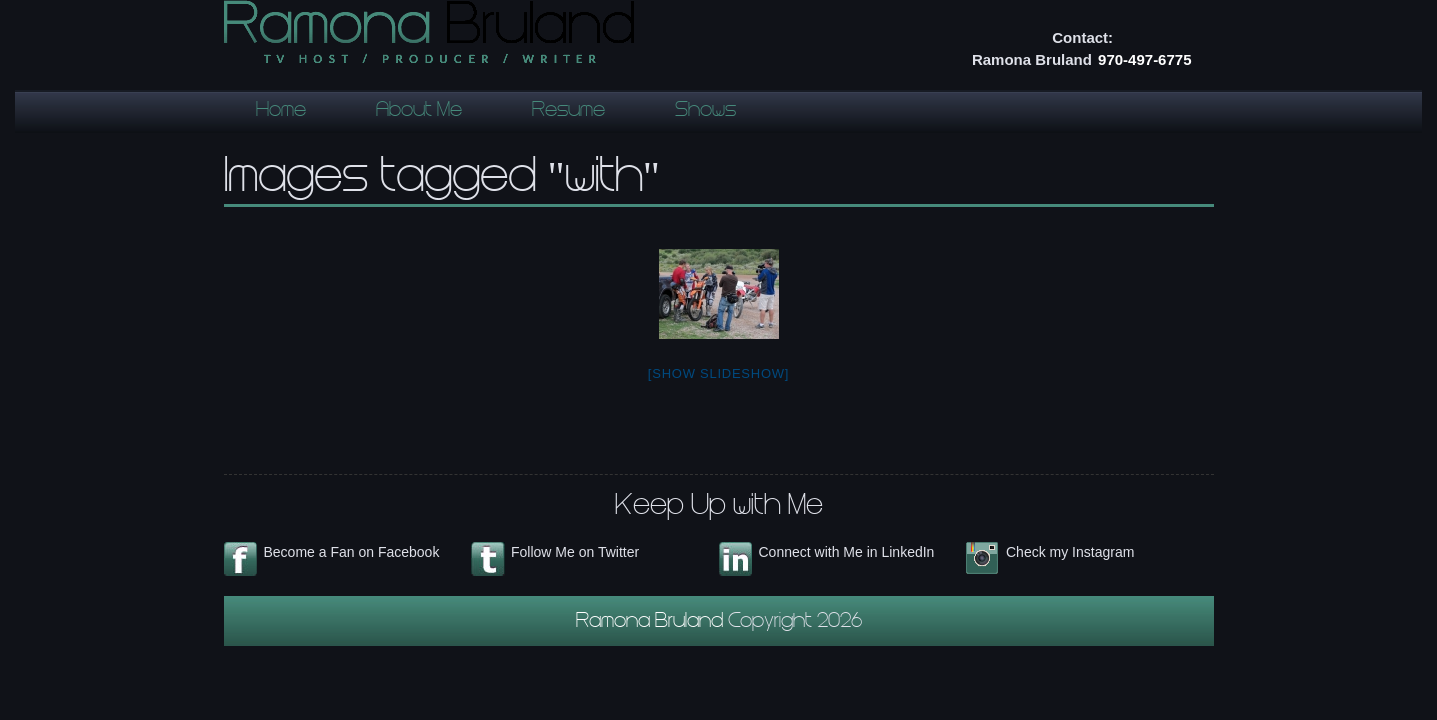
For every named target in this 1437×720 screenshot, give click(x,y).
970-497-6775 (1144, 59)
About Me (419, 112)
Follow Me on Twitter (575, 552)
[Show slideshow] (718, 373)
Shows (705, 112)
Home (281, 112)
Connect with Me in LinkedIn (847, 552)
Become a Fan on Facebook (352, 552)
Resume (568, 112)
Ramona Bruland (652, 623)
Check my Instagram (1070, 552)
